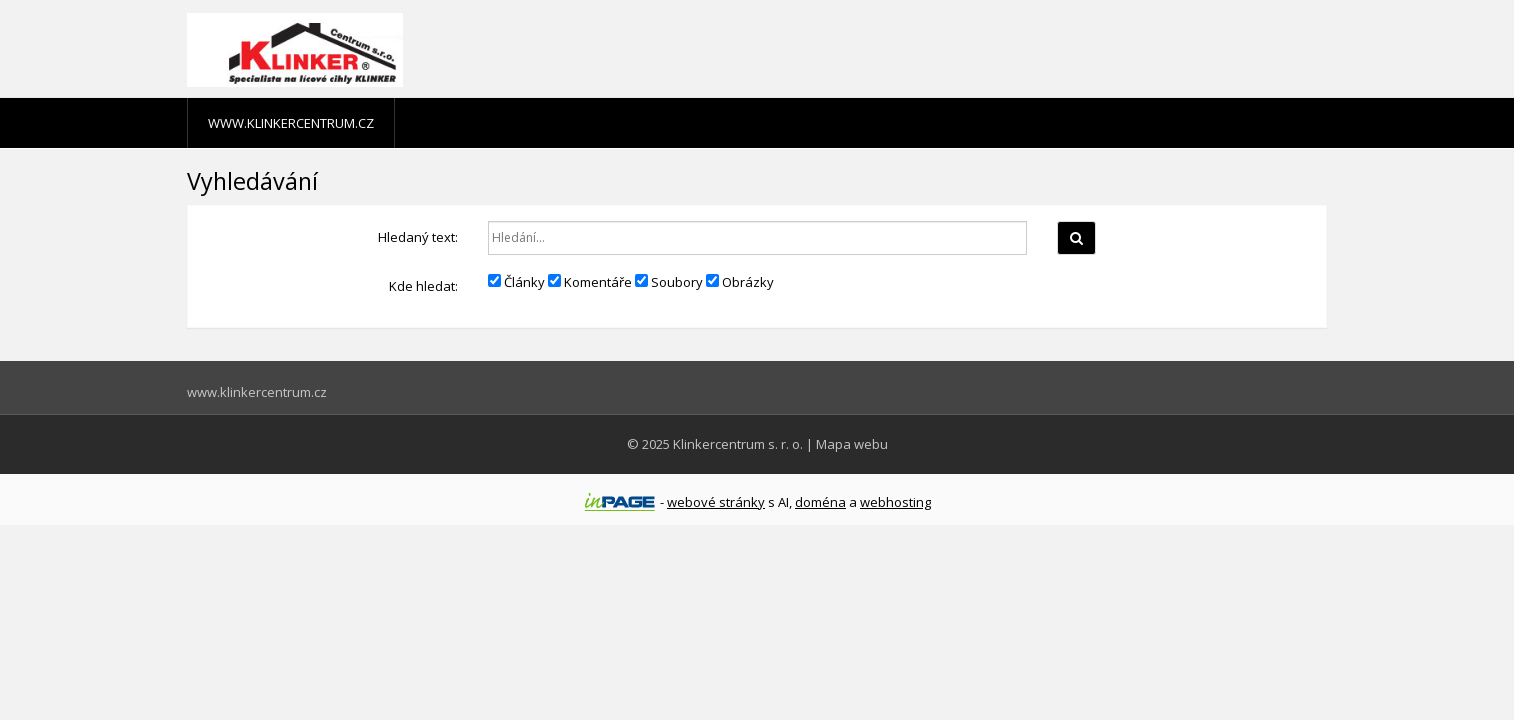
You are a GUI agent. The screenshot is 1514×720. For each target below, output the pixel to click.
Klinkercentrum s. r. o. (738, 444)
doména (820, 502)
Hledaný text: (418, 237)
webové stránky (716, 502)
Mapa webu (852, 444)
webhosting (895, 502)
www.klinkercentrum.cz (291, 123)
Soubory (669, 282)
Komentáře (590, 282)
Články (516, 282)
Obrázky (740, 282)
